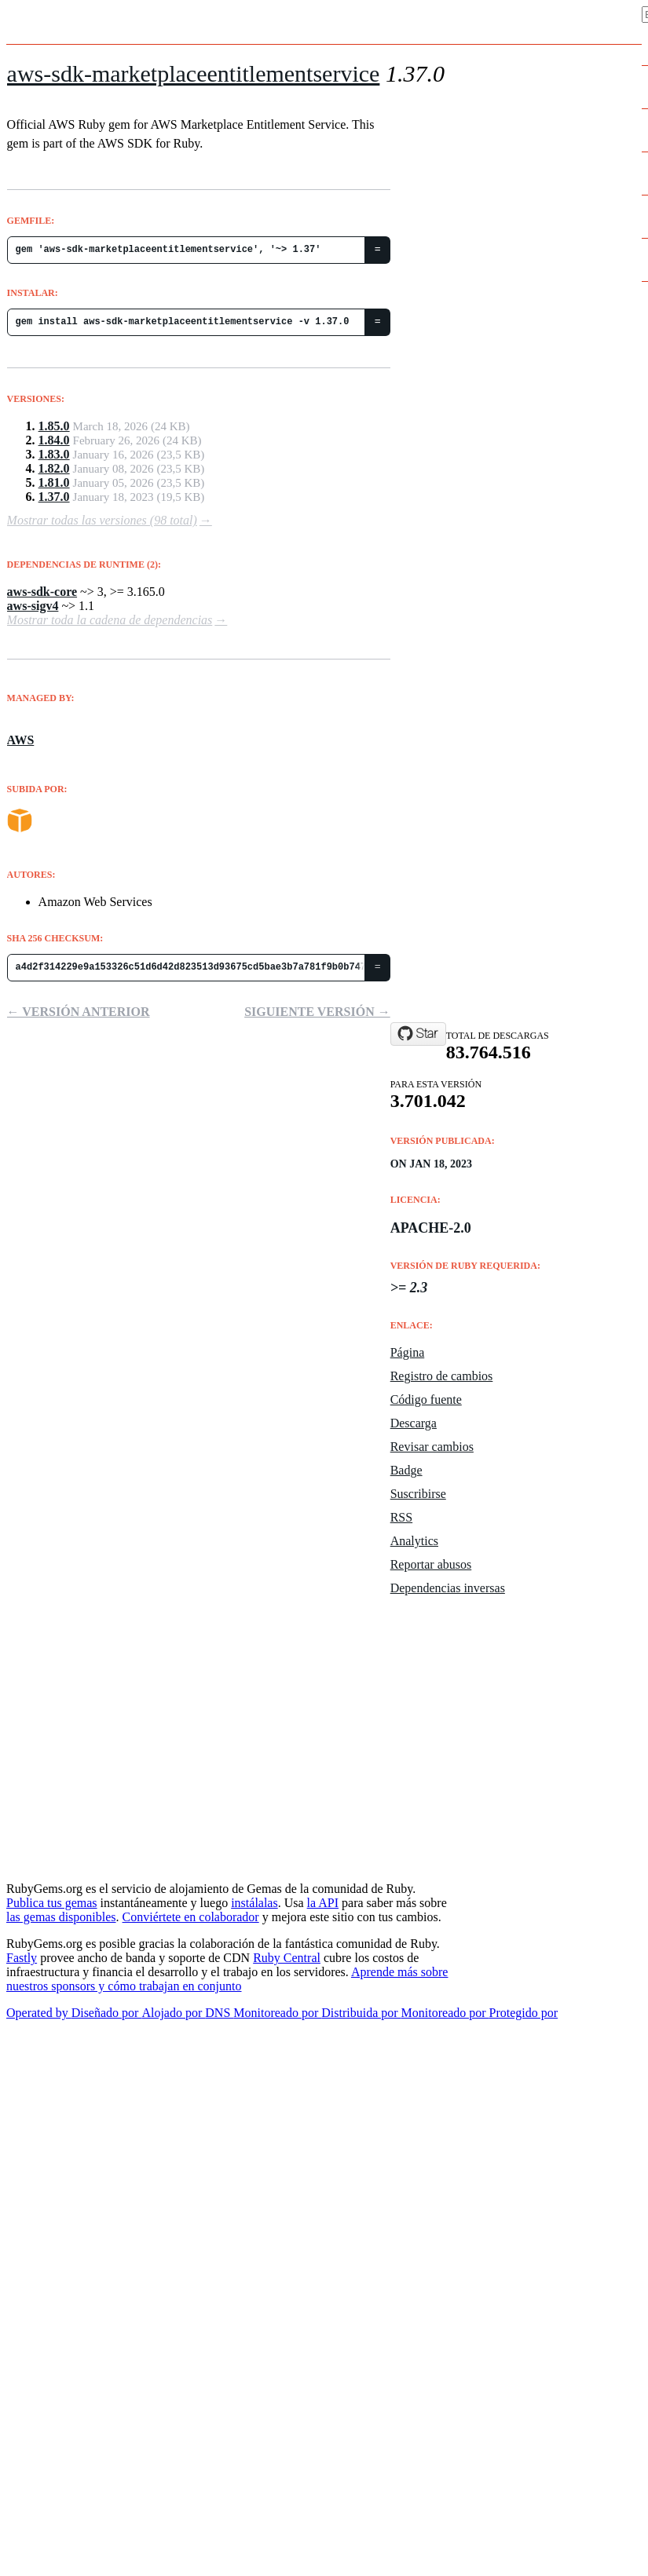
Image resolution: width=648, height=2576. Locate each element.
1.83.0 (54, 454)
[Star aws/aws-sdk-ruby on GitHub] (418, 1034)
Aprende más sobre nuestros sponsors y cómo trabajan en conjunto (227, 1979)
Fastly (21, 1957)
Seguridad (481, 1860)
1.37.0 (54, 496)
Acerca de (480, 1743)
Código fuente (426, 1399)
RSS (401, 1517)
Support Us (482, 1837)
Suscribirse (418, 1493)
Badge (406, 1470)
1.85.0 (54, 426)
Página (407, 1352)
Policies (475, 1814)
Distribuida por (361, 2012)
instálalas (254, 1902)
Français (30, 2105)
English (27, 2027)
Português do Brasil (62, 2090)
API (461, 1790)
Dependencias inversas (447, 1588)
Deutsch (29, 2137)
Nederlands (38, 2042)
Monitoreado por (277, 2012)
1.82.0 (54, 468)
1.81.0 (54, 482)
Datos (469, 1673)
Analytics (414, 1540)
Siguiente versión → (317, 1011)
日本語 (20, 2152)
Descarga (413, 1423)
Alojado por (173, 2012)
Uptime (472, 1626)
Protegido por (523, 2012)
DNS (219, 2012)
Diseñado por (106, 2012)
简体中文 (25, 2058)
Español (28, 2121)
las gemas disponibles (61, 1917)
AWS (21, 740)
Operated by (38, 2012)
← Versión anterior (78, 1011)
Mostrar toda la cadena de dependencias (110, 620)
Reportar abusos (431, 1564)
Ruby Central (286, 1957)
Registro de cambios (441, 1376)
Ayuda (469, 1767)
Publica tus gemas (51, 1902)
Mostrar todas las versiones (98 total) (102, 520)
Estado (472, 1602)
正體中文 (25, 2074)
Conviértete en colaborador (191, 1917)
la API (323, 1902)
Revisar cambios (432, 1446)
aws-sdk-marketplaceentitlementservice (193, 73)
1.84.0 (54, 440)
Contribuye (485, 1720)
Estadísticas (487, 1696)
